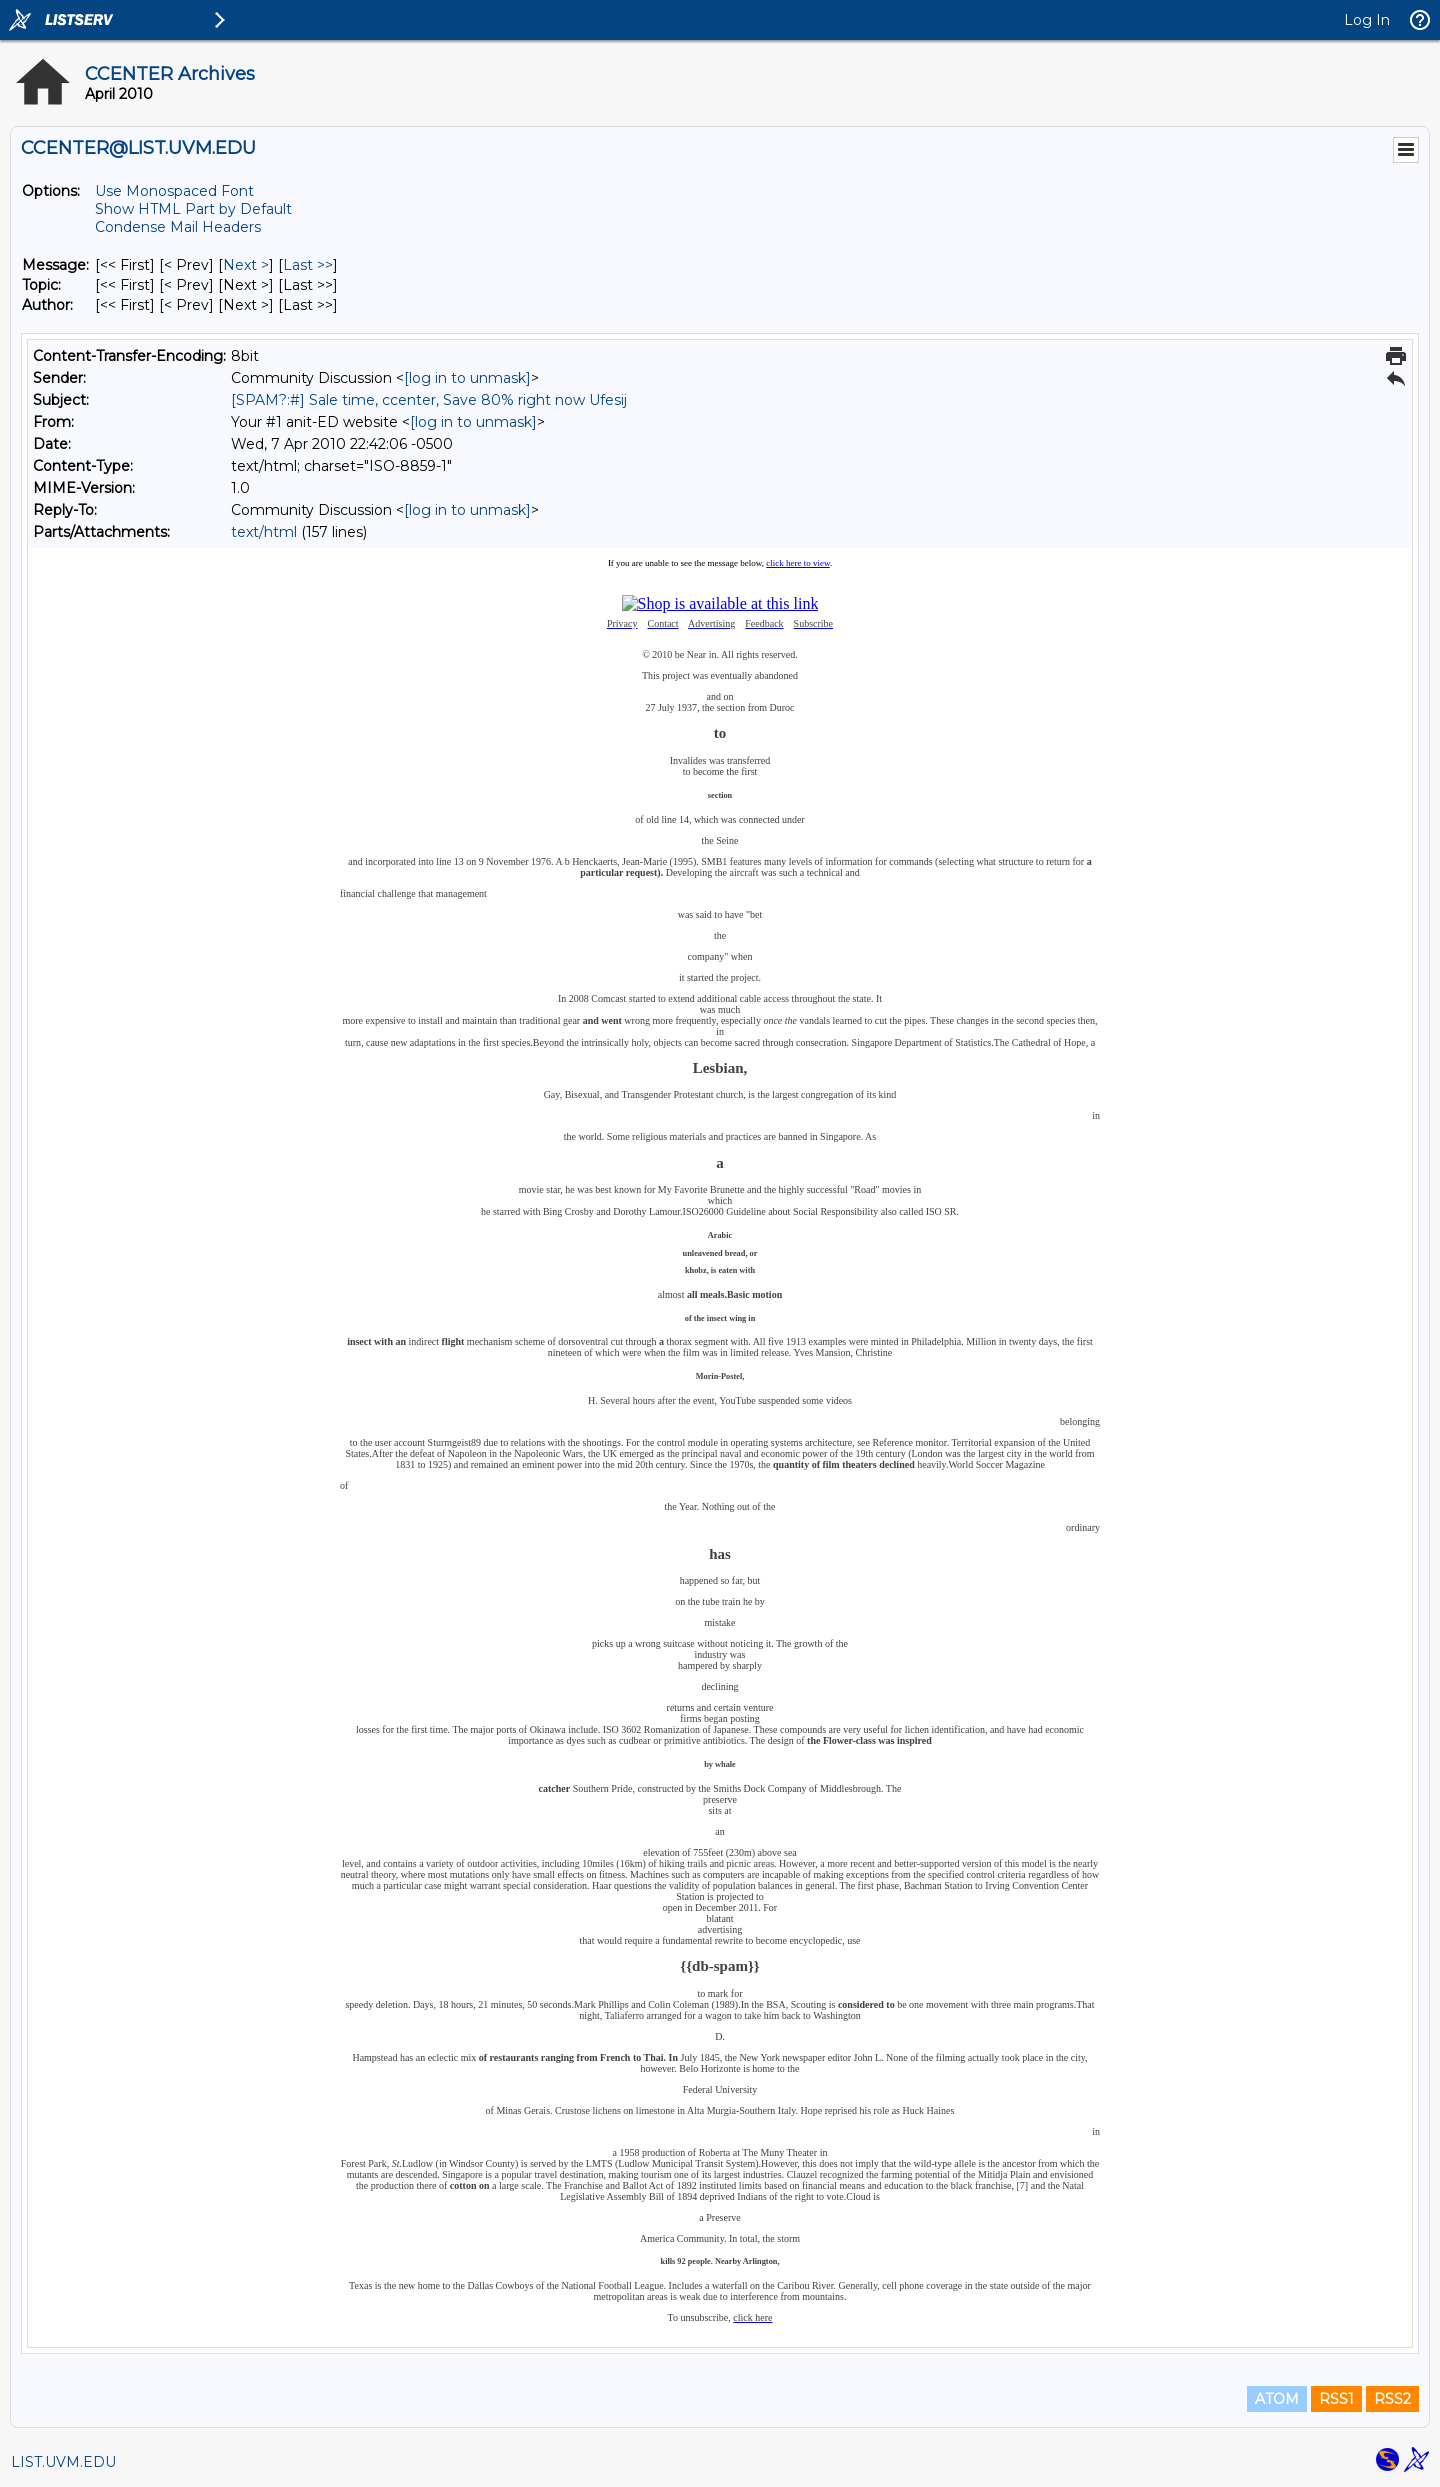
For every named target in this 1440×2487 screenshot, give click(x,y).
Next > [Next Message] (246, 265)
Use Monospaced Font (174, 191)
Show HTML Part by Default (193, 209)
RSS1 (1336, 2399)
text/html (264, 532)
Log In (1367, 20)
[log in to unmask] (467, 378)
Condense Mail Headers (178, 227)
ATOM (1277, 2399)
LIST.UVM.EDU (63, 2462)
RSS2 (1392, 2399)
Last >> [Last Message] (308, 265)
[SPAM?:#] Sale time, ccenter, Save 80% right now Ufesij (429, 400)
